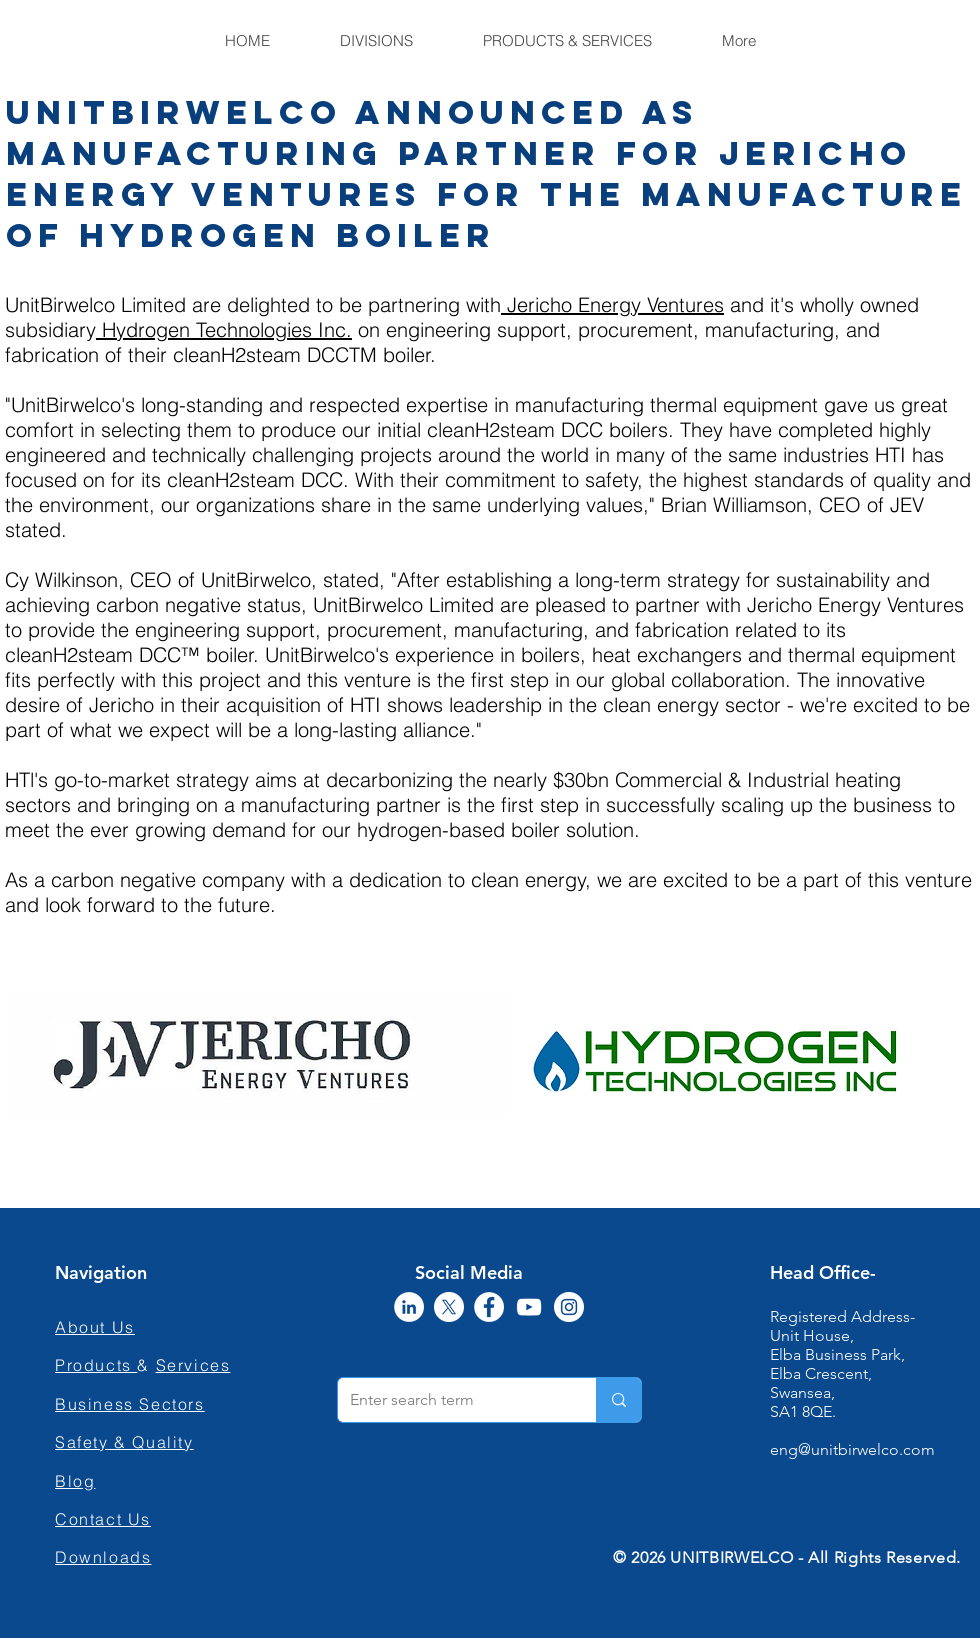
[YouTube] (529, 1307)
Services (193, 1365)
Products (96, 1365)
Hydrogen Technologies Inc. (224, 329)
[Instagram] (569, 1307)
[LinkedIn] (409, 1307)
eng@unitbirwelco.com (852, 1449)
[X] (449, 1307)
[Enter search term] (452, 1400)
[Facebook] (489, 1307)
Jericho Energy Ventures (612, 304)
